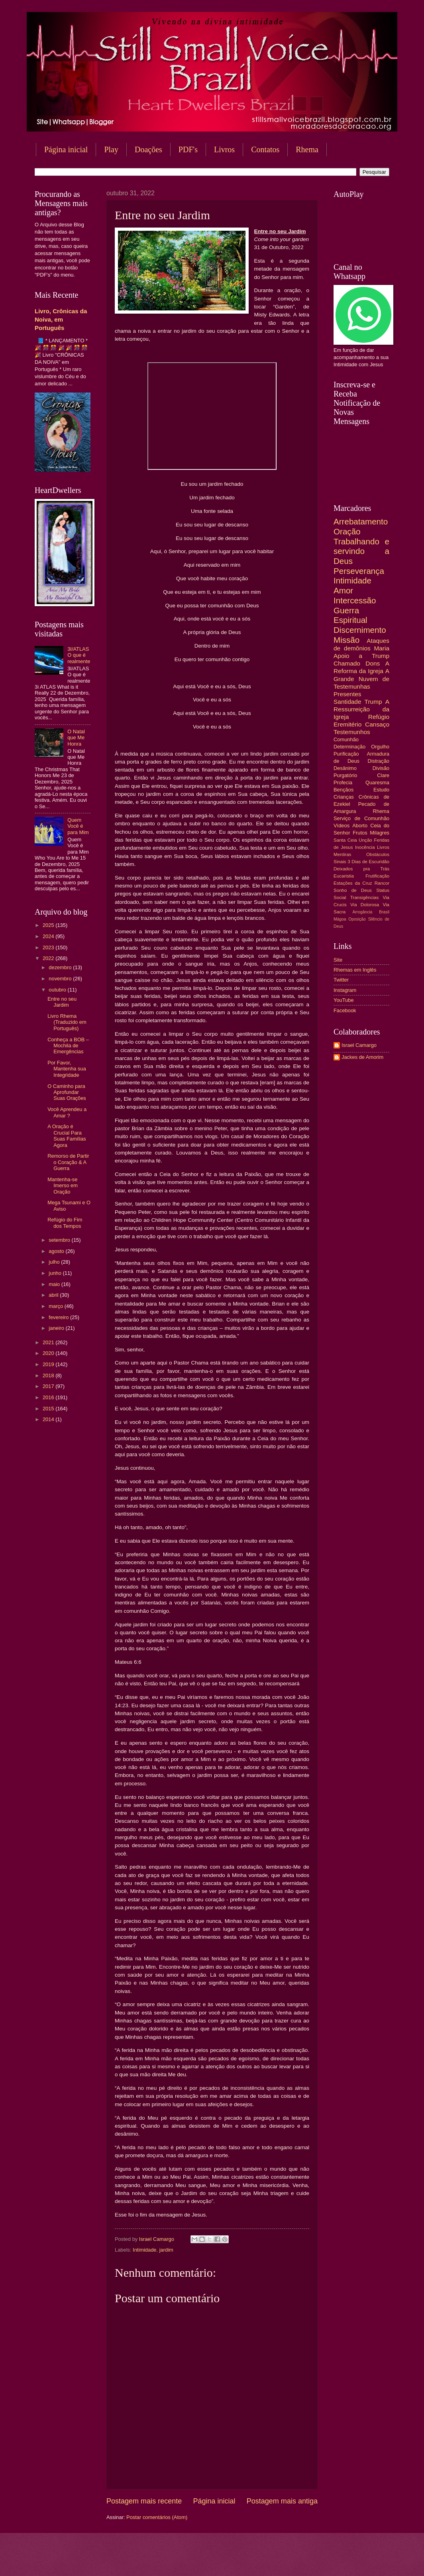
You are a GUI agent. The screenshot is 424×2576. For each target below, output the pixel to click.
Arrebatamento (361, 521)
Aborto (359, 826)
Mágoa (340, 919)
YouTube (344, 1000)
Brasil (384, 912)
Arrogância (363, 912)
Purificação (346, 754)
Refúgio (378, 716)
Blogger (276, 2560)
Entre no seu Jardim (62, 1002)
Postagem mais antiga (282, 2501)
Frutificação (377, 876)
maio (55, 1284)
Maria (381, 648)
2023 (49, 947)
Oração (347, 531)
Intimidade (144, 2250)
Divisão (381, 768)
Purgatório (345, 775)
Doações (148, 149)
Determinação (349, 747)
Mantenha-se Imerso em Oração (62, 1185)
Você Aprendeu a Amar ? (66, 1112)
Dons (372, 663)
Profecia (343, 782)
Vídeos (341, 826)
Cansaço (377, 724)
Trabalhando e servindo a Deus (361, 551)
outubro (58, 990)
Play (111, 149)
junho (56, 1273)
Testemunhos (352, 731)
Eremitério (347, 724)
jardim (166, 2250)
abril (54, 1295)
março (56, 1306)
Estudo (381, 790)
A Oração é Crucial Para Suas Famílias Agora (66, 1135)
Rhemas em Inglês (355, 970)
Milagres (379, 833)
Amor (343, 590)
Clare (383, 775)
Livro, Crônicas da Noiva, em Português (61, 319)
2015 (49, 1409)
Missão (346, 639)
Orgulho (380, 747)
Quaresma (377, 782)
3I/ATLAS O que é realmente (78, 655)
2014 (49, 1419)
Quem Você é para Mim (78, 826)
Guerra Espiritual (350, 615)
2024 (49, 936)
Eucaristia (344, 876)
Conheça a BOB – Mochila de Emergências (68, 1046)
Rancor (382, 883)
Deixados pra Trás (361, 868)
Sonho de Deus (353, 890)
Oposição (357, 919)
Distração (378, 761)
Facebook (345, 1010)
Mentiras (342, 854)
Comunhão (346, 739)
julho (55, 1262)
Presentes (347, 694)
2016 (49, 1397)
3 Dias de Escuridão (368, 861)
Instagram (345, 990)
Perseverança (359, 570)
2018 (49, 1375)
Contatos (265, 149)
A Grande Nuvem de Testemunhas (361, 678)
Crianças (344, 797)
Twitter (341, 980)
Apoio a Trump (361, 655)
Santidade (347, 701)
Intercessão (355, 600)
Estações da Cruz (353, 883)
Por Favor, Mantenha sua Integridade (66, 1069)
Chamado (347, 663)
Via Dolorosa (364, 904)
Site (338, 960)
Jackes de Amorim (362, 1057)
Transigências (364, 897)
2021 (49, 1342)
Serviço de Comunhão (361, 818)
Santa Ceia (345, 840)
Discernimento (360, 629)
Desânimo (345, 768)
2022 (49, 958)
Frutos (360, 833)
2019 (49, 1364)
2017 (49, 1386)
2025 (49, 925)
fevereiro (59, 1317)
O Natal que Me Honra (76, 737)
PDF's (188, 149)
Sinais (340, 861)
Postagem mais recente (144, 2501)
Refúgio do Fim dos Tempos (64, 1223)
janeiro (57, 1328)
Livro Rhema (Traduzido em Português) (66, 1022)
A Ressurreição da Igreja (361, 709)
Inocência (365, 847)
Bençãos (343, 790)
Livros (224, 149)
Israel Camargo (359, 1045)
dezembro (61, 967)
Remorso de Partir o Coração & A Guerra (68, 1162)
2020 (49, 1353)
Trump (373, 701)
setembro (60, 1240)
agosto (57, 1251)
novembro (61, 979)
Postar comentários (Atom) (156, 2517)
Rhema (307, 149)
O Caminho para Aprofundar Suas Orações (66, 1092)
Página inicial (66, 149)
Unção (365, 840)
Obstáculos (377, 854)
